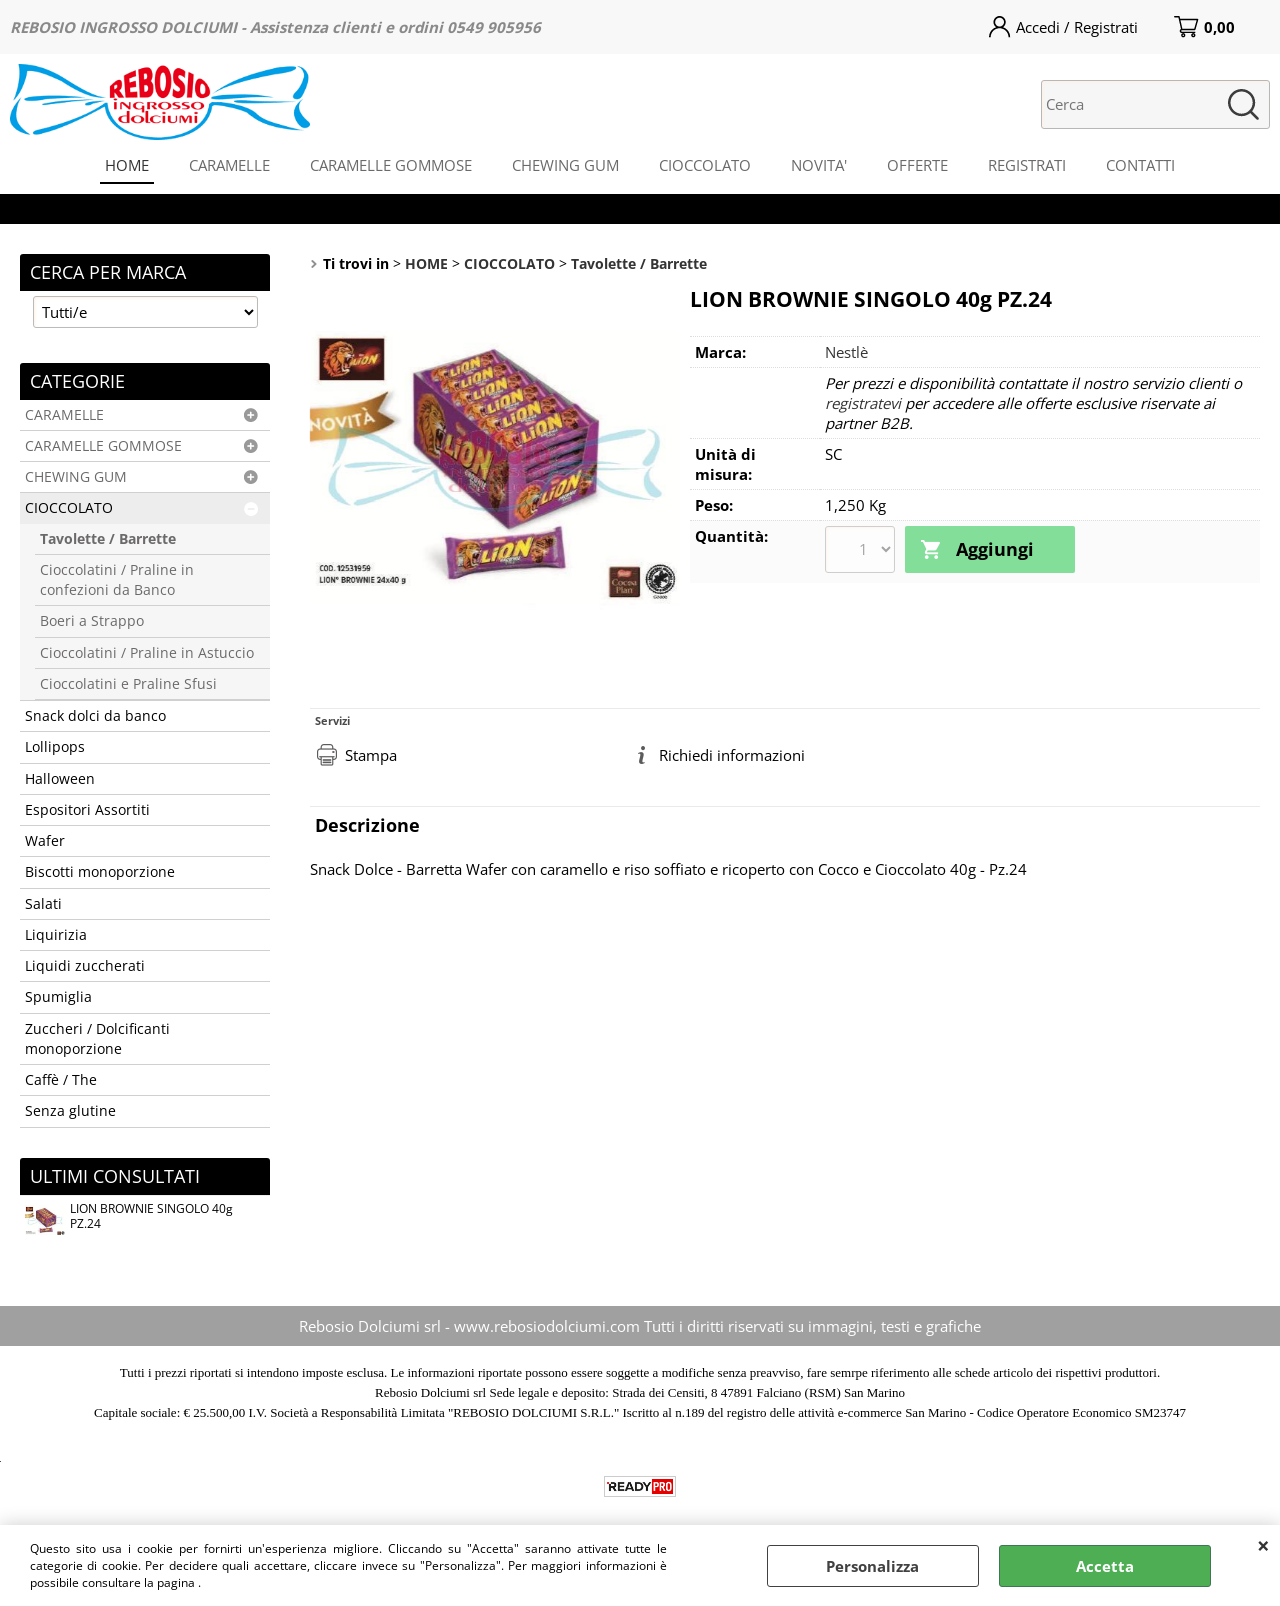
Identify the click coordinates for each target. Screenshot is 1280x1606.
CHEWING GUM (565, 165)
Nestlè (846, 352)
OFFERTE (917, 165)
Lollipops (55, 747)
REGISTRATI (1027, 165)
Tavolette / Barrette (108, 539)
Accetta (1105, 1566)
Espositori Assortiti (87, 810)
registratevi (863, 403)
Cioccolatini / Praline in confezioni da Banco (117, 580)
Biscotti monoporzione (100, 872)
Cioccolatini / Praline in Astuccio (147, 653)
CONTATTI (1140, 165)
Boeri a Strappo (92, 621)
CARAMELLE (229, 165)
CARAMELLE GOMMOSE (391, 165)
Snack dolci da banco (95, 716)
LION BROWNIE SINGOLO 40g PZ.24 (129, 1218)
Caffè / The (61, 1080)
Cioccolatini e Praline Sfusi (128, 684)
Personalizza (872, 1566)
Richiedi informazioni (732, 755)
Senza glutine (70, 1111)
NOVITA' (819, 165)
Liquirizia (56, 935)
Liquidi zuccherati (85, 966)
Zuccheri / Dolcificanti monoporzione (97, 1039)
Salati (43, 904)
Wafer (45, 841)
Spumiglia (58, 997)
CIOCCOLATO (705, 165)
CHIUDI (1263, 1545)
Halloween (60, 779)
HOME (127, 165)
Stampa (371, 755)
